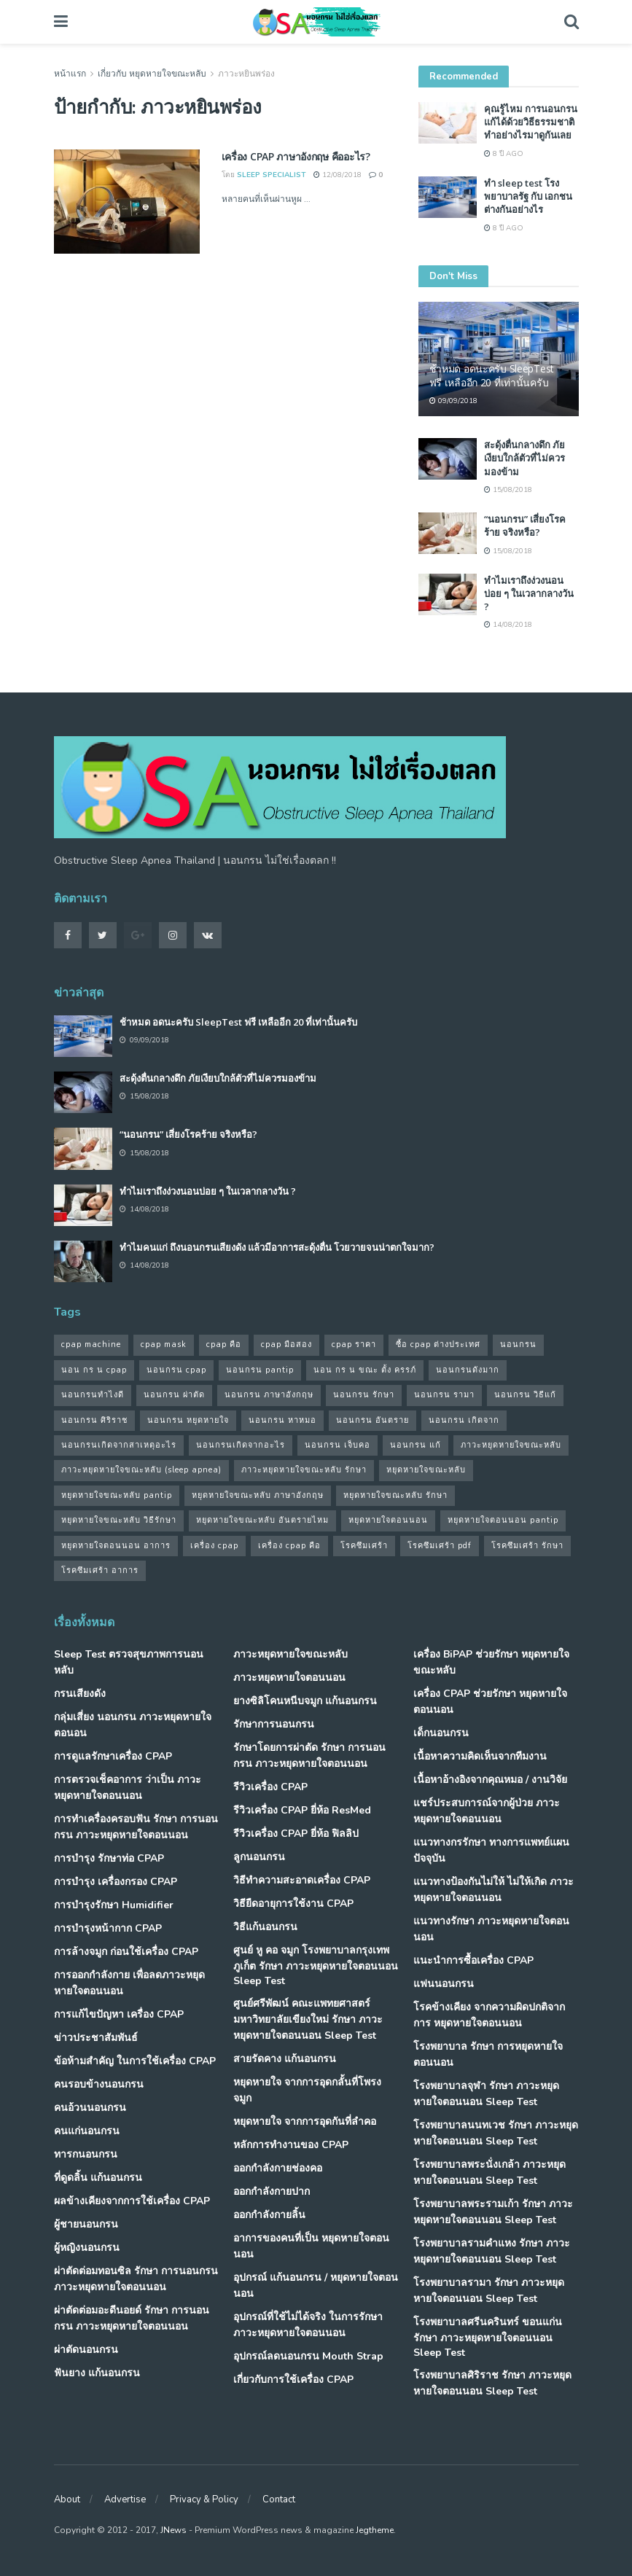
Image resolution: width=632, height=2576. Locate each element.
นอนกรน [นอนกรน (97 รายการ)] (518, 1344)
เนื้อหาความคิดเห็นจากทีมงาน (480, 1756)
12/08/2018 (337, 175)
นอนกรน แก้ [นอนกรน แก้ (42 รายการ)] (415, 1445)
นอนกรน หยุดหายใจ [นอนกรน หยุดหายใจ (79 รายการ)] (188, 1420)
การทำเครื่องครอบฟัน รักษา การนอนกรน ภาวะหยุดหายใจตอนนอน (136, 1827)
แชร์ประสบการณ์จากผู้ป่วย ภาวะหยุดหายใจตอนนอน (486, 1811)
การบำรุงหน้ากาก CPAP (108, 1928)
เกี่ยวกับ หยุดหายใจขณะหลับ (152, 73)
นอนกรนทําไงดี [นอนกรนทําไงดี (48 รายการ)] (92, 1394)
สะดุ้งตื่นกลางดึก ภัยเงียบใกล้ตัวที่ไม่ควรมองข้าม (524, 457)
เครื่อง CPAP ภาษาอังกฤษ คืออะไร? (296, 156)
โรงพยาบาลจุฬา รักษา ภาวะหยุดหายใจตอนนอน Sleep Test (486, 2094)
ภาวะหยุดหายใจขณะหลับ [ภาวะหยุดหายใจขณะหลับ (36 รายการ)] (511, 1445)
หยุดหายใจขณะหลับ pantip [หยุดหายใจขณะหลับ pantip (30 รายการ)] (116, 1495)
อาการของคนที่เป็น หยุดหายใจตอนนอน (311, 2246)
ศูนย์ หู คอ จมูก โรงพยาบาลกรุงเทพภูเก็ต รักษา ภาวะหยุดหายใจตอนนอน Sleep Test (315, 1965)
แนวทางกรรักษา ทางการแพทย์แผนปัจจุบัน (491, 1850)
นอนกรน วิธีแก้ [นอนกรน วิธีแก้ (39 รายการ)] (525, 1394)
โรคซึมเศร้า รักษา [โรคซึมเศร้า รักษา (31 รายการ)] (527, 1545)
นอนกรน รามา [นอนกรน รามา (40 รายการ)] (444, 1394)
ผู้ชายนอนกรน (86, 2224)
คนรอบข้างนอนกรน (99, 2084)
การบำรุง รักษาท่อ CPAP (109, 1858)
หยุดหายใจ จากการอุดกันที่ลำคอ (304, 2121)
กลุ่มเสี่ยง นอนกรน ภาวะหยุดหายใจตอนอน (132, 1725)
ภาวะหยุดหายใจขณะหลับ (290, 1654)
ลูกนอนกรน (259, 1857)
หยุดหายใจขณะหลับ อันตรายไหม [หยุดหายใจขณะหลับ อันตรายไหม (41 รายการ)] (262, 1520)
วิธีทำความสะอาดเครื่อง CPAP (301, 1880)
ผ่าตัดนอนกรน (86, 2350)
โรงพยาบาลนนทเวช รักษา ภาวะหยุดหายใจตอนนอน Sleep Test (495, 2133)
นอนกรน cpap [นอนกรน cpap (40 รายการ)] (176, 1370)
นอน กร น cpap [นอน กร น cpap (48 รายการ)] (94, 1370)
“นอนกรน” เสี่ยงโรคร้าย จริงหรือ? (525, 525)
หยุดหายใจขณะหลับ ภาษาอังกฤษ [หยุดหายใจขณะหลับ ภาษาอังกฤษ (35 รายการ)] (258, 1495)
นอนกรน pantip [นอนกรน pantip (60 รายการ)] (260, 1370)
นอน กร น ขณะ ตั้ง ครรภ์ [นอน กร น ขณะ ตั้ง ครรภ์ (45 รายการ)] (364, 1370)
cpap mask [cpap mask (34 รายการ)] (164, 1344)
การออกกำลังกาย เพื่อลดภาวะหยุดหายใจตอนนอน (129, 1983)
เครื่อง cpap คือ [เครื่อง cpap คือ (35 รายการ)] (289, 1545)
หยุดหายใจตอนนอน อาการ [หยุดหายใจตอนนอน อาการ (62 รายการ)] (116, 1545)
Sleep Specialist (271, 175)
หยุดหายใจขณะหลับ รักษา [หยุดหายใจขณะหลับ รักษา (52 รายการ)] (395, 1495)
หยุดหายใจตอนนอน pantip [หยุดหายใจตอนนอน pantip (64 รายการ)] (503, 1520)
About (67, 2499)
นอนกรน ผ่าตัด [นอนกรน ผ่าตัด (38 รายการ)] (174, 1394)
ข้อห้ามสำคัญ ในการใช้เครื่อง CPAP (135, 2061)
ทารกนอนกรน (85, 2154)
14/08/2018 (508, 625)
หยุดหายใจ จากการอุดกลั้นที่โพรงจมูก (307, 2090)
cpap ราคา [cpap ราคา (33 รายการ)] (354, 1344)
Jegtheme (375, 2530)
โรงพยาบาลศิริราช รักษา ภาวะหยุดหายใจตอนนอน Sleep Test (492, 2383)
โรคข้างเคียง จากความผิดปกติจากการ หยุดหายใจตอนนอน (489, 2015)
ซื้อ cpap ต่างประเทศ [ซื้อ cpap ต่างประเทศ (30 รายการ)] (438, 1344)
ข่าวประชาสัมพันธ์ (96, 2038)
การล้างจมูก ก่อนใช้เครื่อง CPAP (126, 1952)
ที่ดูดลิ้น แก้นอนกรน (98, 2178)
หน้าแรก (70, 73)
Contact (278, 2499)
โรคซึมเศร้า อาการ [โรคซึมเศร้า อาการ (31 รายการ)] (100, 1570)
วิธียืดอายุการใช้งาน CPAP (293, 1903)
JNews (173, 2530)
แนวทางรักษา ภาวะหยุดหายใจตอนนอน (491, 1929)
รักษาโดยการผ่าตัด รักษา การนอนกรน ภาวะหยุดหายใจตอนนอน (309, 1756)
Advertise (125, 2499)
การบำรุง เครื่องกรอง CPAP (115, 1882)
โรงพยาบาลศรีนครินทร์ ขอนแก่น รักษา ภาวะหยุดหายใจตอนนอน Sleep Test (487, 2337)
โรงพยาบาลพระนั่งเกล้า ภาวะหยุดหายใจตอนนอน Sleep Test (489, 2172)
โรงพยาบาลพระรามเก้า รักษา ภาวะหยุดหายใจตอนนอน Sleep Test (493, 2212)
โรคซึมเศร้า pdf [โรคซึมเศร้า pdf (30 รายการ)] (439, 1545)
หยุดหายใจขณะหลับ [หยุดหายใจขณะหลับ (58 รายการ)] (426, 1469)
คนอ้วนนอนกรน (90, 2108)
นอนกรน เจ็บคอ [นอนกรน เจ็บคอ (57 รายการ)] (337, 1445)
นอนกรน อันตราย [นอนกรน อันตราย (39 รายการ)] (372, 1420)
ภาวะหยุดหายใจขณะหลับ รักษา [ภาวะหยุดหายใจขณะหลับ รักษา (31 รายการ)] (304, 1469)
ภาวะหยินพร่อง (246, 73)
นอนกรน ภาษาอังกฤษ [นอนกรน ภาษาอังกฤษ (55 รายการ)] (269, 1394)
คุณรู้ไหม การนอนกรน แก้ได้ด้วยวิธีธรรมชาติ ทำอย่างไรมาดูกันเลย (530, 121)
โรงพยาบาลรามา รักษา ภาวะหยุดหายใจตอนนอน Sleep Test (488, 2291)
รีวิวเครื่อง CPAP (270, 1787)
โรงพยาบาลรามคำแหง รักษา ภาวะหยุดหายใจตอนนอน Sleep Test (491, 2251)
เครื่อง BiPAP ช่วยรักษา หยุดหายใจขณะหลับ (491, 1662)
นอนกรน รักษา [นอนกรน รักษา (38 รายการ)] (363, 1394)
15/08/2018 (508, 490)
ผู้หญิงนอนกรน (87, 2248)
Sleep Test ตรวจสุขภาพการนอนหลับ (128, 1662)
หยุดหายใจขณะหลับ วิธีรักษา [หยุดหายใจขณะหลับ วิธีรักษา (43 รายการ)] (118, 1520)
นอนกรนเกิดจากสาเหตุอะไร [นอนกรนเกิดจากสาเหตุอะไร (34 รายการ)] (118, 1445)
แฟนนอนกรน (443, 1984)
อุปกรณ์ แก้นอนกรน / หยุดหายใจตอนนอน (315, 2285)
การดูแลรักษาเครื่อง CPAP (113, 1756)
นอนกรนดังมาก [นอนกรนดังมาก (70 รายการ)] (467, 1370)
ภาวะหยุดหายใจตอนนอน (289, 1678)
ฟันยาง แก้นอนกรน (97, 2373)
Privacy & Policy (204, 2499)
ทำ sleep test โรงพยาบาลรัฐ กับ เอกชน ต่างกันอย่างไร (528, 196)
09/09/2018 (453, 401)
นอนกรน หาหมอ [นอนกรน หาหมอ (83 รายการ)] (282, 1420)
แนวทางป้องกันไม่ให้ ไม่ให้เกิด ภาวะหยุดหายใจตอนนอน (493, 1890)
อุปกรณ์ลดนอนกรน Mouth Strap (308, 2356)
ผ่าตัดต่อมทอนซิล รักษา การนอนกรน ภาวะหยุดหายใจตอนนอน (136, 2279)
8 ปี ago (503, 154)
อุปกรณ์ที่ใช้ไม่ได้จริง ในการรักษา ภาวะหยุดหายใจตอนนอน (308, 2325)
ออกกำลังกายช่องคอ (277, 2168)
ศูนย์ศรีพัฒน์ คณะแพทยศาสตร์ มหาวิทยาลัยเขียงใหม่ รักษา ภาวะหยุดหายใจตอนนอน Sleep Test (308, 2019)
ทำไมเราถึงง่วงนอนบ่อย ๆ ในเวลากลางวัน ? (529, 593)
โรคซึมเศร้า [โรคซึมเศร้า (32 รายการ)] (364, 1545)
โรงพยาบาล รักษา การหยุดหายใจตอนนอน (488, 2054)
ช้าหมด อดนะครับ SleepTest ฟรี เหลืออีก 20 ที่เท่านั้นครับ (492, 375)
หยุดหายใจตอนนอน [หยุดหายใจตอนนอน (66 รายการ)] (388, 1520)
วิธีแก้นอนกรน (265, 1927)
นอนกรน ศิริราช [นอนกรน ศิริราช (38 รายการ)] (94, 1420)
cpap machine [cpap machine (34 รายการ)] (91, 1344)
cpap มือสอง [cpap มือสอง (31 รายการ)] (286, 1344)
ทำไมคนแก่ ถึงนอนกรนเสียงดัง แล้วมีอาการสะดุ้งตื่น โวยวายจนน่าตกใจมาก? (277, 1247)
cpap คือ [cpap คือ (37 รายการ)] (223, 1344)
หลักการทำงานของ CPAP (290, 2145)
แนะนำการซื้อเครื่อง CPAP (473, 1960)
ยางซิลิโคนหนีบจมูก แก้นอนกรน (305, 1701)
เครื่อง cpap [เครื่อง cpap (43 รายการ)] (214, 1545)
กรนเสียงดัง (80, 1694)
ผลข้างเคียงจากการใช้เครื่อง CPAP (132, 2201)
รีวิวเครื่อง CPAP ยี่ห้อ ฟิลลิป (296, 1834)
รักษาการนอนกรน (273, 1724)
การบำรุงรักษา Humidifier (113, 1905)
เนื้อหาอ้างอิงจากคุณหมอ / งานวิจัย (490, 1780)
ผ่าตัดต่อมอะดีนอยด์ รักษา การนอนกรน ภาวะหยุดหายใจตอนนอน (131, 2318)
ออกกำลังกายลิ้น (269, 2215)
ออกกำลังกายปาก (271, 2191)
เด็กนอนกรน (441, 1733)
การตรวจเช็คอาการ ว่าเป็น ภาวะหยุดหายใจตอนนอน (127, 1788)
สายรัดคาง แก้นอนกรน (284, 2059)
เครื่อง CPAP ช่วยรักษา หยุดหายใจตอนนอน (490, 1702)
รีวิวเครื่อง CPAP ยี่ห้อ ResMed (302, 1810)
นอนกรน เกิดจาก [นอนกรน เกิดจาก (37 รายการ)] (464, 1420)
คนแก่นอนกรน (87, 2131)
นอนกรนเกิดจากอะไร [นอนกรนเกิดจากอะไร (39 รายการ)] (240, 1445)
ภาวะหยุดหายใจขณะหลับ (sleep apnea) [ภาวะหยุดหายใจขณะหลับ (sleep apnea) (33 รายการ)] (141, 1469)
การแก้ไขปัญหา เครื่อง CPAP (119, 2014)
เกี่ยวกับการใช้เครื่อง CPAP (293, 2379)
